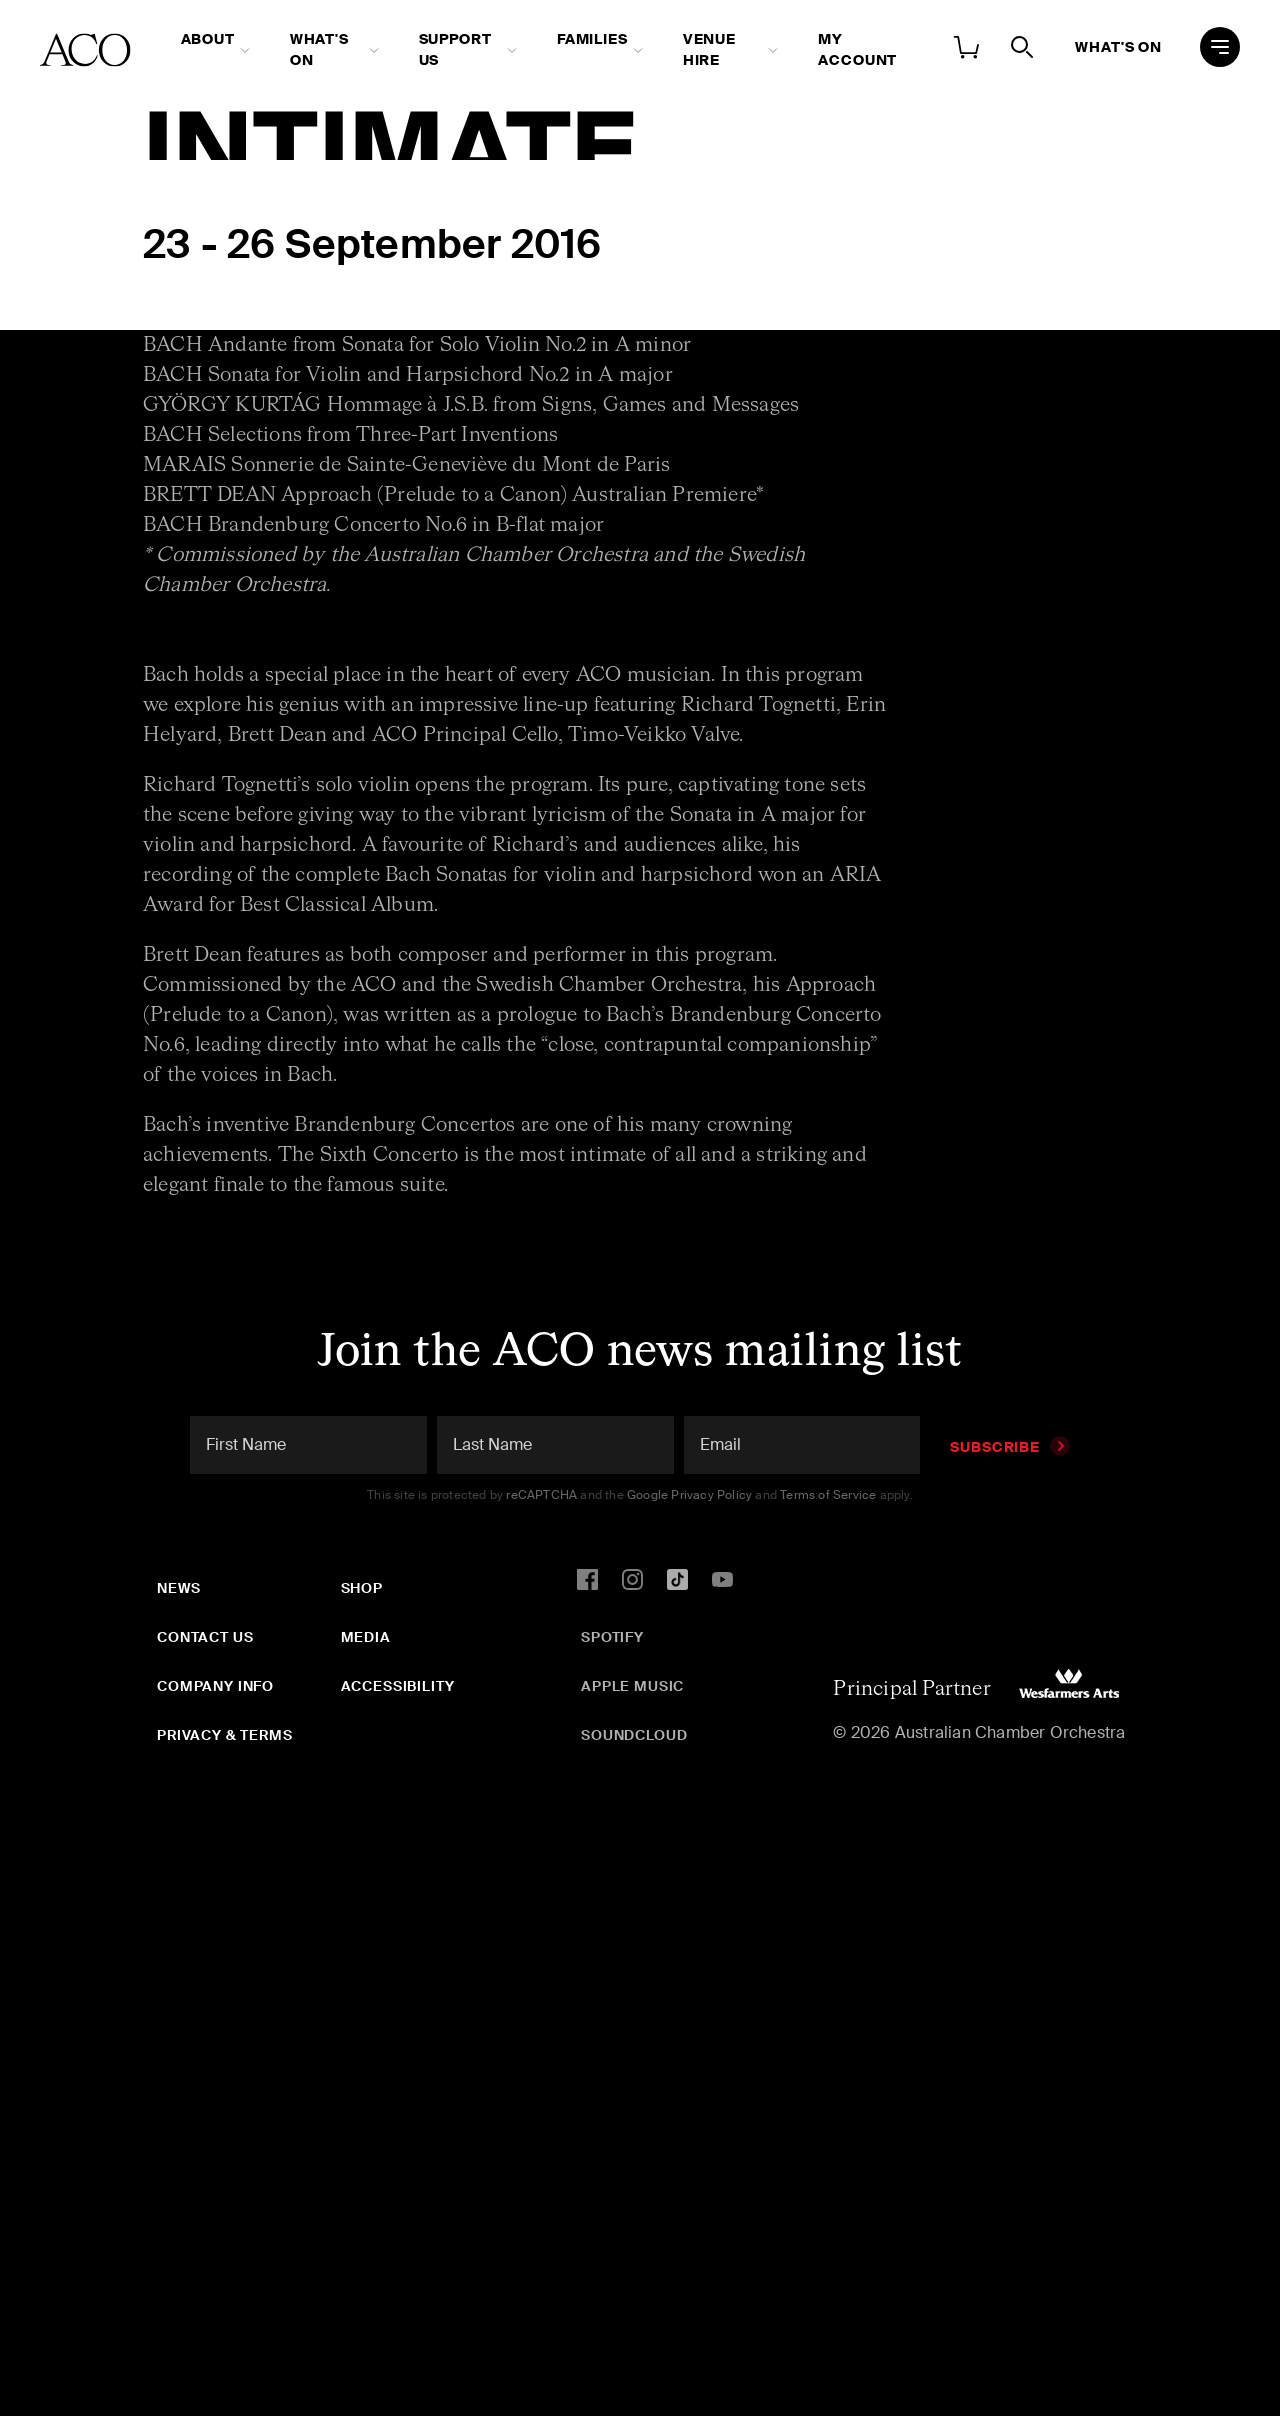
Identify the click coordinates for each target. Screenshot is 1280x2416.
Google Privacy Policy (689, 1495)
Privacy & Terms (225, 1735)
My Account (857, 49)
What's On (319, 49)
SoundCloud (634, 1735)
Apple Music (632, 1686)
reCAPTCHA (541, 1495)
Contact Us (205, 1637)
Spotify (612, 1637)
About (208, 39)
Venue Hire (709, 49)
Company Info (215, 1686)
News (178, 1588)
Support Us (455, 49)
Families (592, 39)
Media (366, 1637)
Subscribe (1010, 1447)
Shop (362, 1588)
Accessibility (398, 1686)
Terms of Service (828, 1495)
